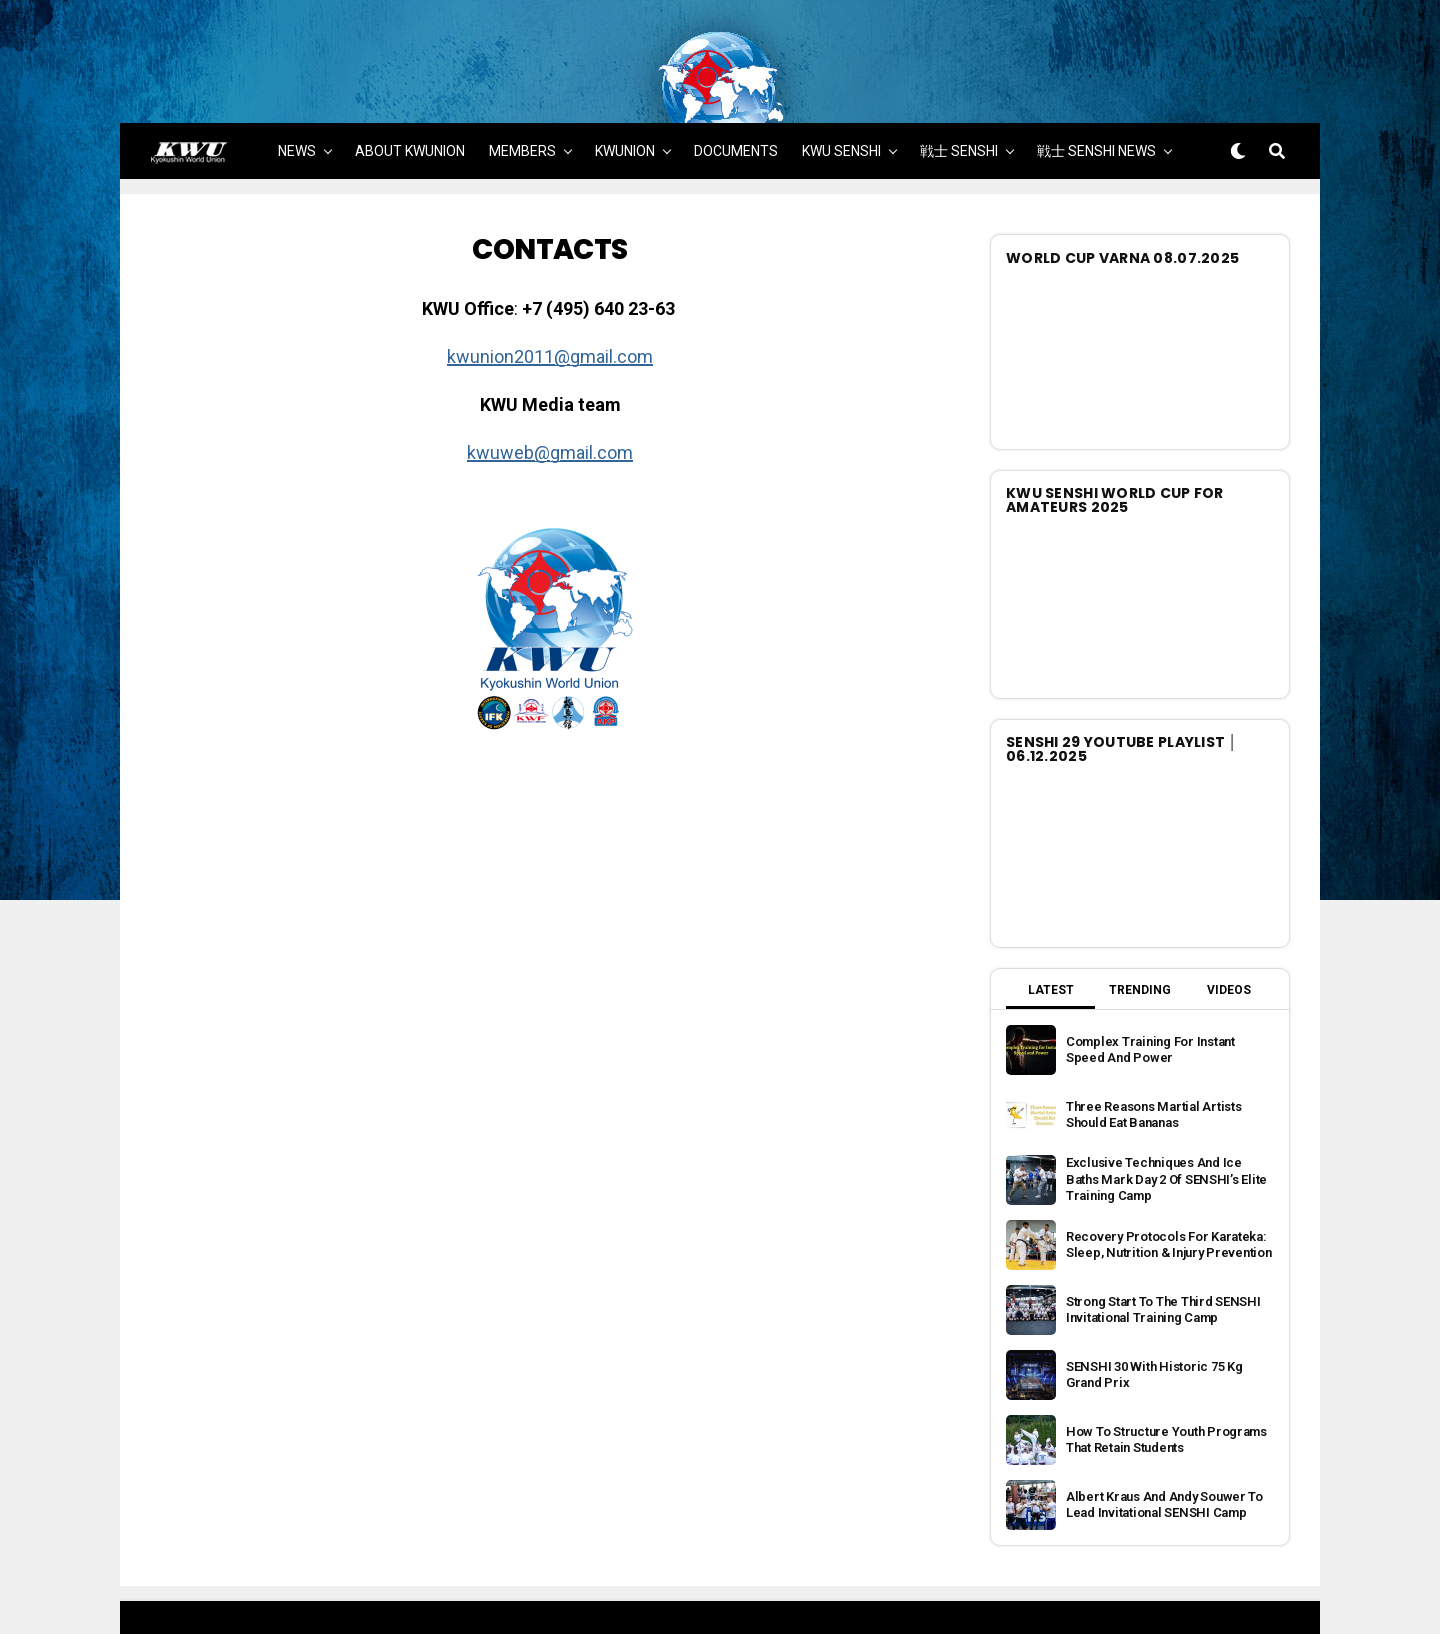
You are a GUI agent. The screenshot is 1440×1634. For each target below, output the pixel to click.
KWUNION (625, 97)
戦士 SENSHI (959, 97)
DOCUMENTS (736, 97)
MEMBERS (522, 97)
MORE (721, 156)
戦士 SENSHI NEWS (1096, 97)
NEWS (297, 97)
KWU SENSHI (841, 97)
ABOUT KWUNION (410, 97)
